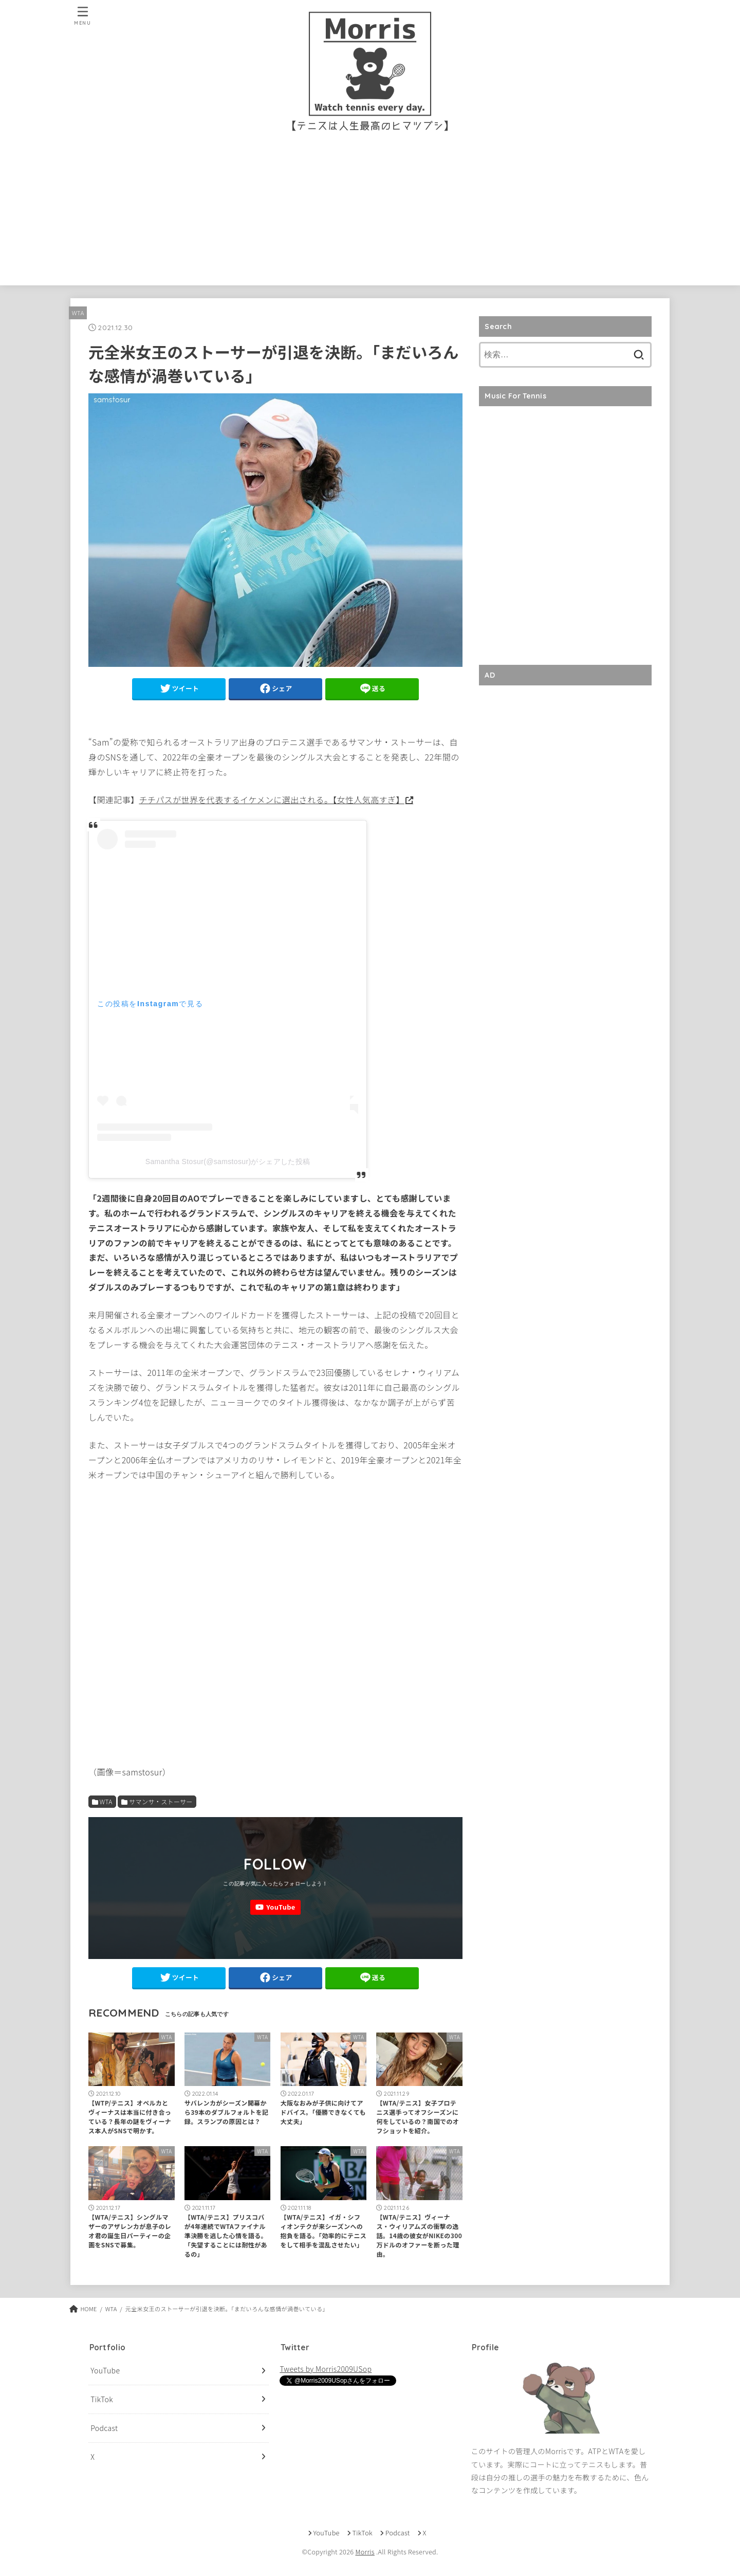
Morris (364, 2551)
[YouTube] (275, 1907)
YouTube (105, 2371)
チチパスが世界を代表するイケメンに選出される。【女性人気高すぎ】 (271, 800)
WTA (78, 313)
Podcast (104, 2428)
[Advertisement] (370, 213)
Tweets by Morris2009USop (326, 2369)
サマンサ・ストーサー (161, 1801)
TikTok (101, 2399)
